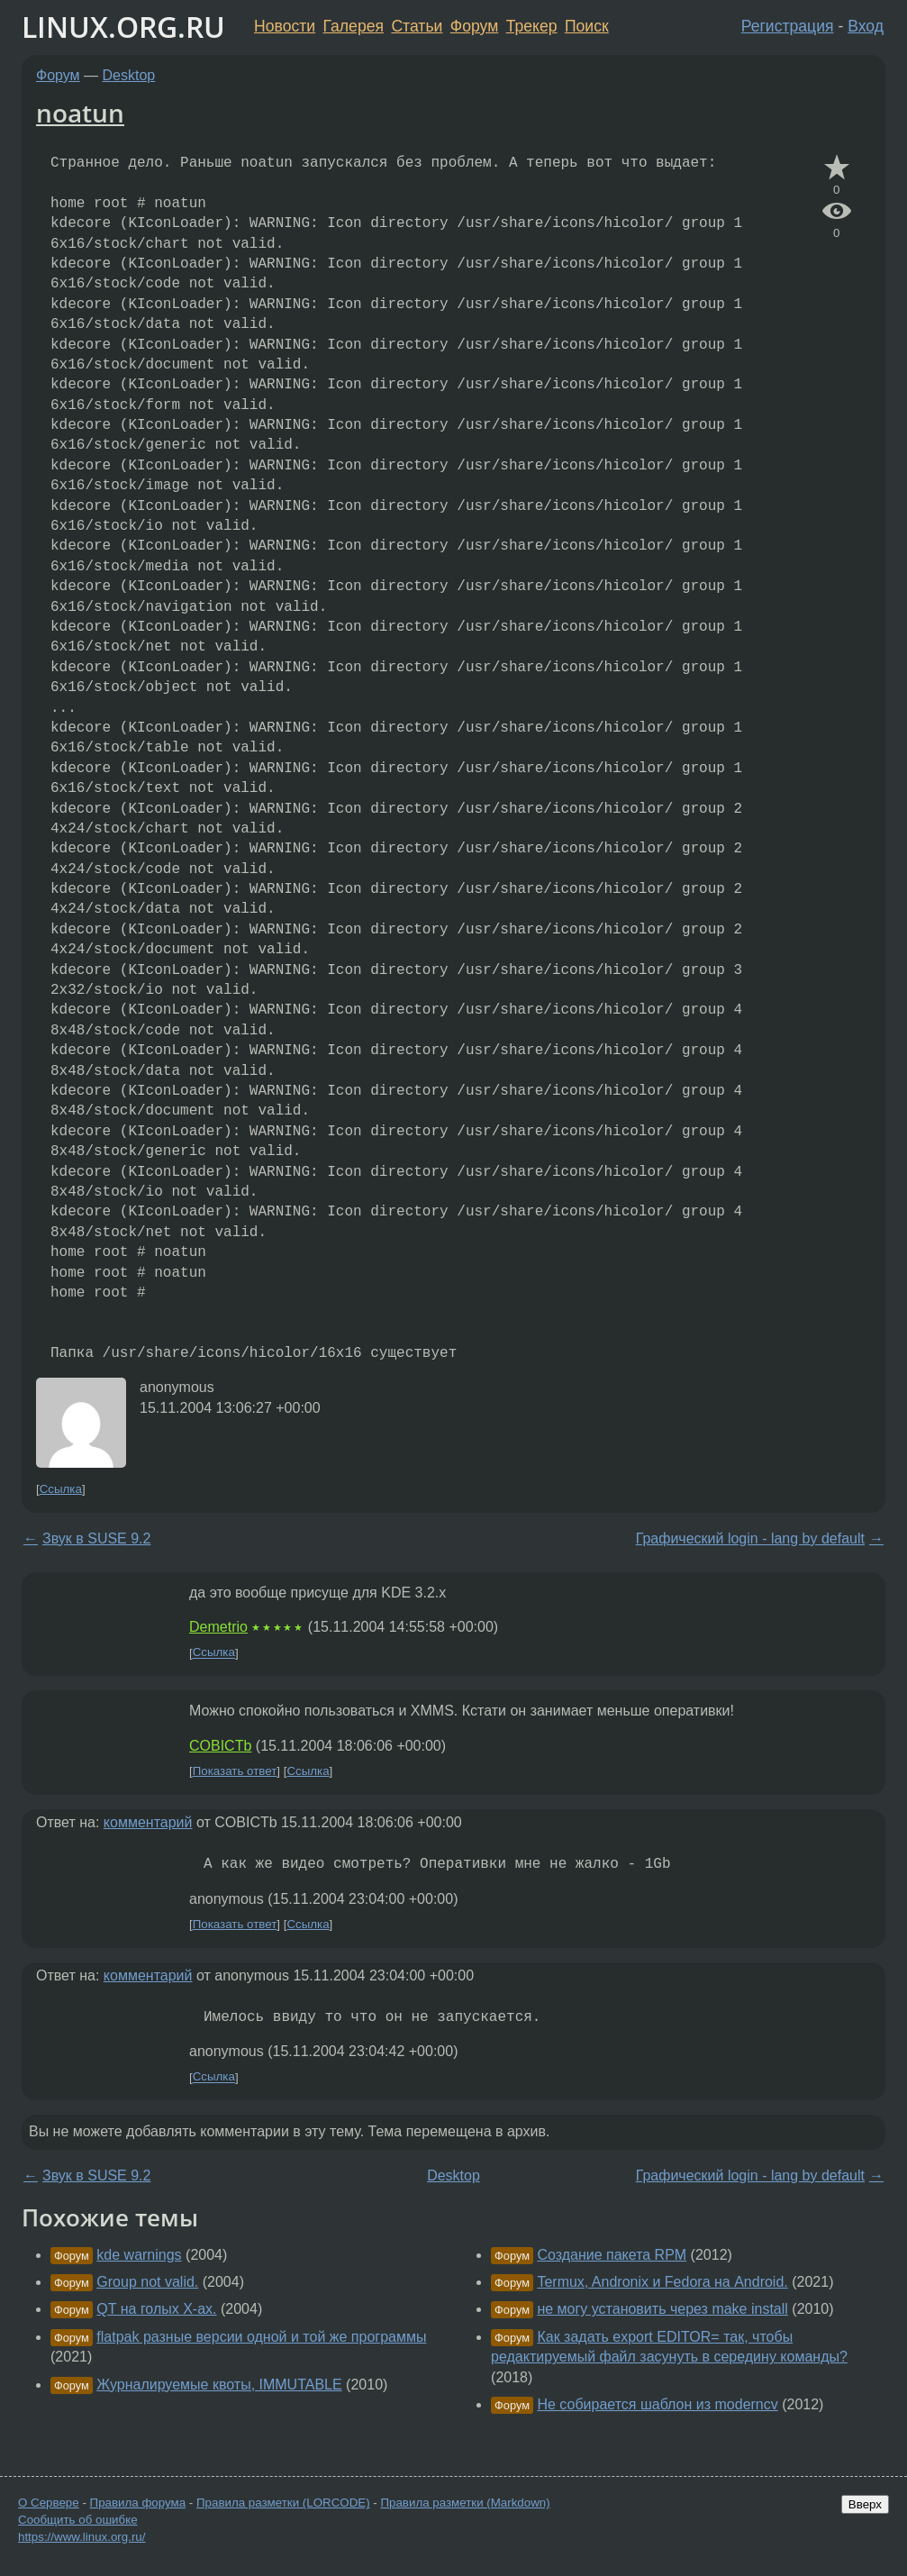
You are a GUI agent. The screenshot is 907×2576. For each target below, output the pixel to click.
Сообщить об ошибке (78, 2519)
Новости (284, 26)
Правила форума (138, 2502)
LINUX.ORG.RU (123, 26)
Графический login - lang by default (750, 1538)
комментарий (148, 1822)
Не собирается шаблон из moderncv (657, 2404)
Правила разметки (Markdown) (464, 2502)
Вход (866, 26)
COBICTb (220, 1745)
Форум (474, 26)
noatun (80, 113)
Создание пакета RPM (611, 2254)
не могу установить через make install (662, 2309)
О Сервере (48, 2502)
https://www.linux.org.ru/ (81, 2537)
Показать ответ (235, 1771)
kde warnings (138, 2254)
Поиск (587, 26)
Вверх (865, 2504)
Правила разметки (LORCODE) (283, 2502)
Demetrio (218, 1626)
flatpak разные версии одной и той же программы (261, 2336)
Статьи (416, 26)
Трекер (532, 26)
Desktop (129, 75)
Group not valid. (147, 2281)
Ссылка (61, 1489)
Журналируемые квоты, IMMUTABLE (218, 2384)
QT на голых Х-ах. (156, 2309)
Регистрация (787, 26)
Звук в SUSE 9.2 (96, 1538)
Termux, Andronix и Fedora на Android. (662, 2281)
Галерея (353, 26)
